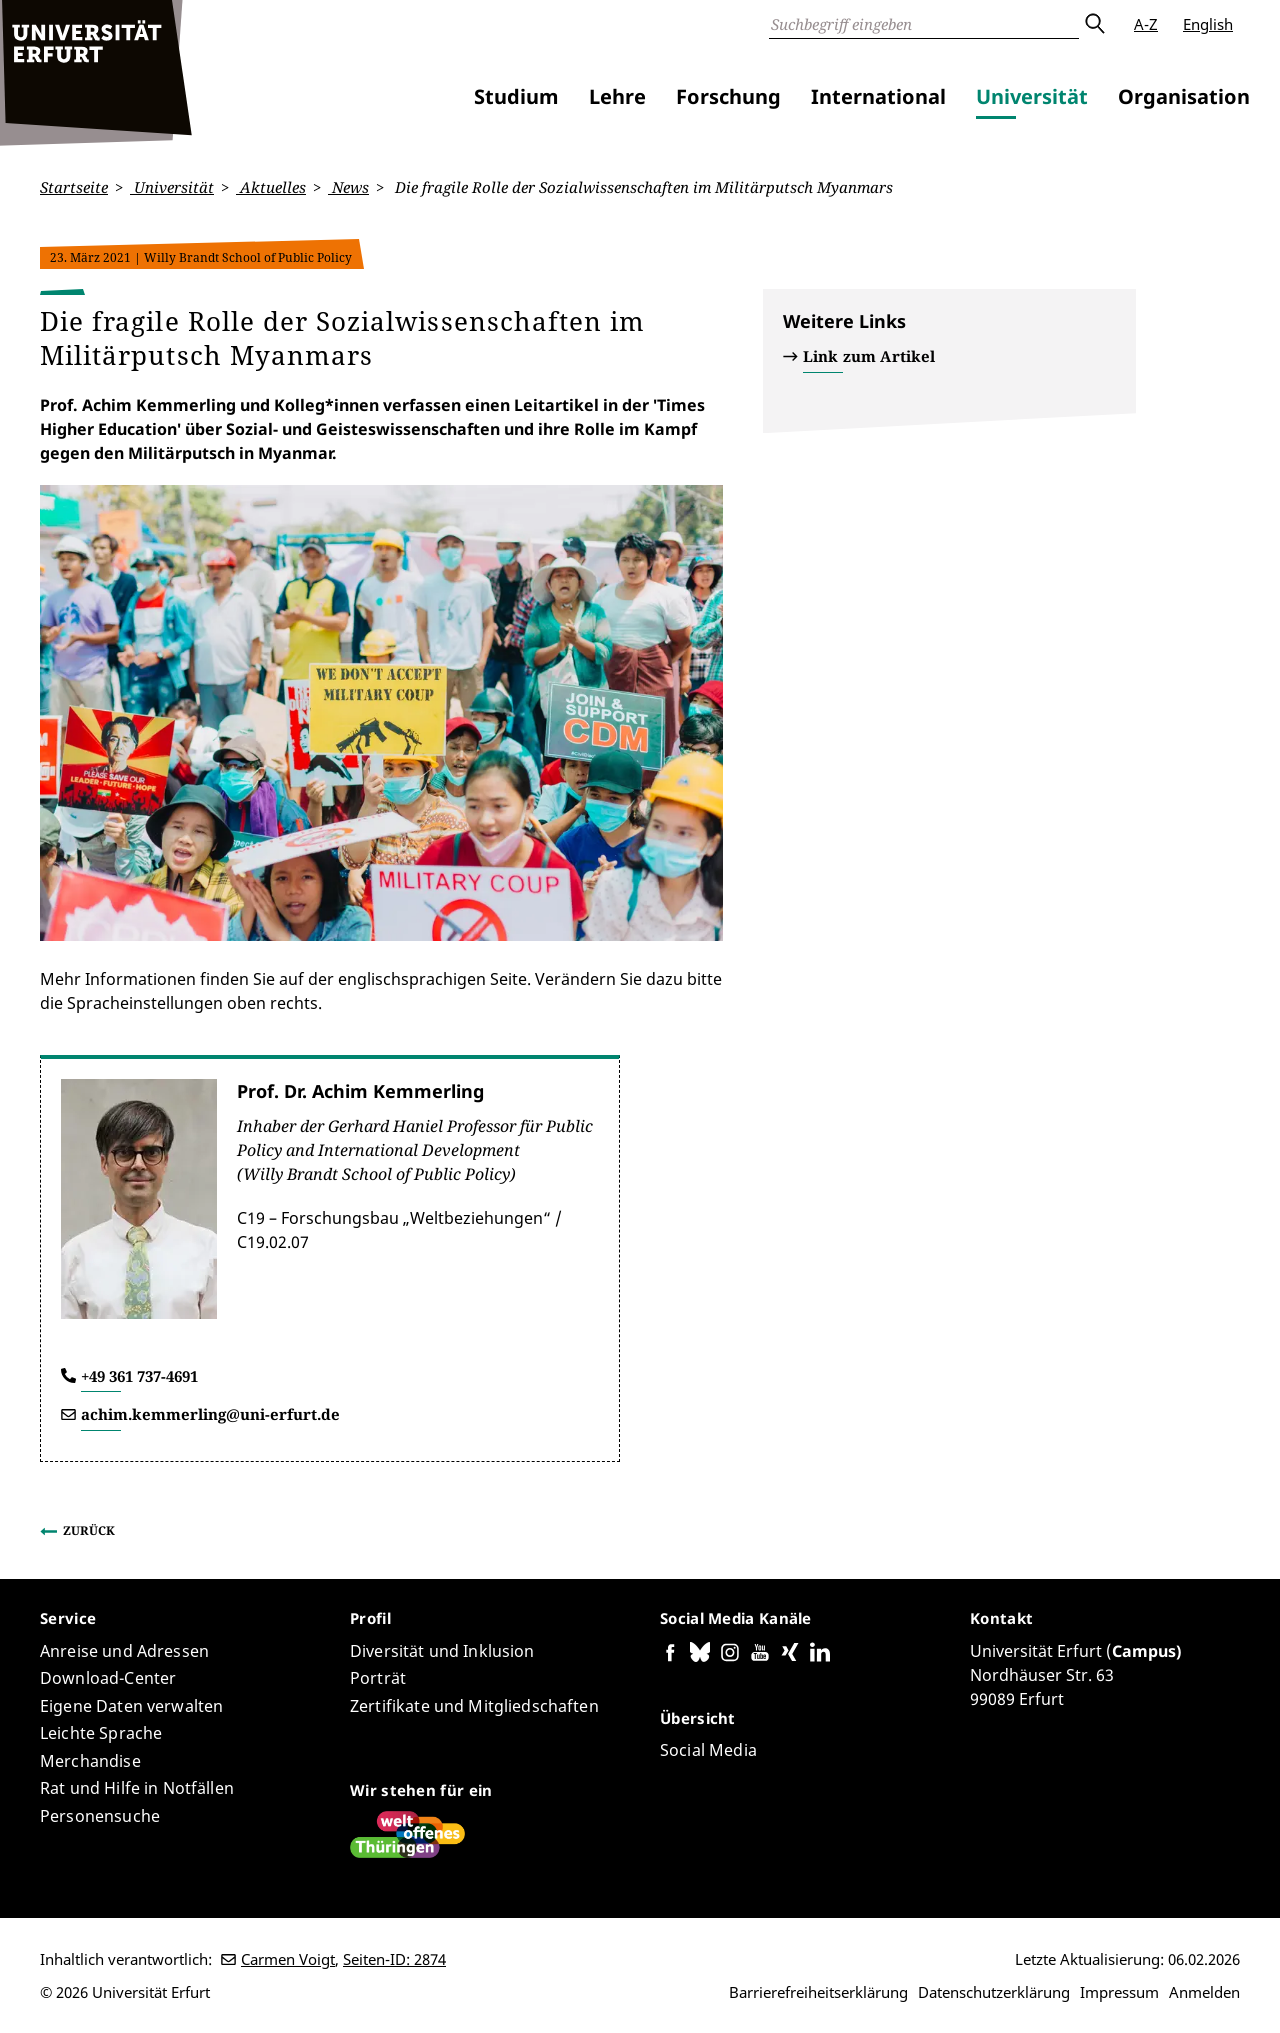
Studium (516, 96)
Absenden (1094, 24)
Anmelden (1204, 1992)
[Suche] (924, 24)
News (348, 187)
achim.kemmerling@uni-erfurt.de (210, 1414)
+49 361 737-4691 (139, 1375)
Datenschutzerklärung (994, 1992)
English (1208, 24)
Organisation (1184, 96)
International (878, 96)
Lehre (617, 96)
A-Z (1146, 24)
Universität (1032, 96)
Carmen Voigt (288, 1959)
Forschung (728, 96)
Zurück (89, 1529)
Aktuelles (271, 187)
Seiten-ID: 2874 (394, 1959)
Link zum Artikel (869, 356)
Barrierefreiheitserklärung (818, 1992)
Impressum (1119, 1992)
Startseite (74, 187)
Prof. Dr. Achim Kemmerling (360, 1090)
